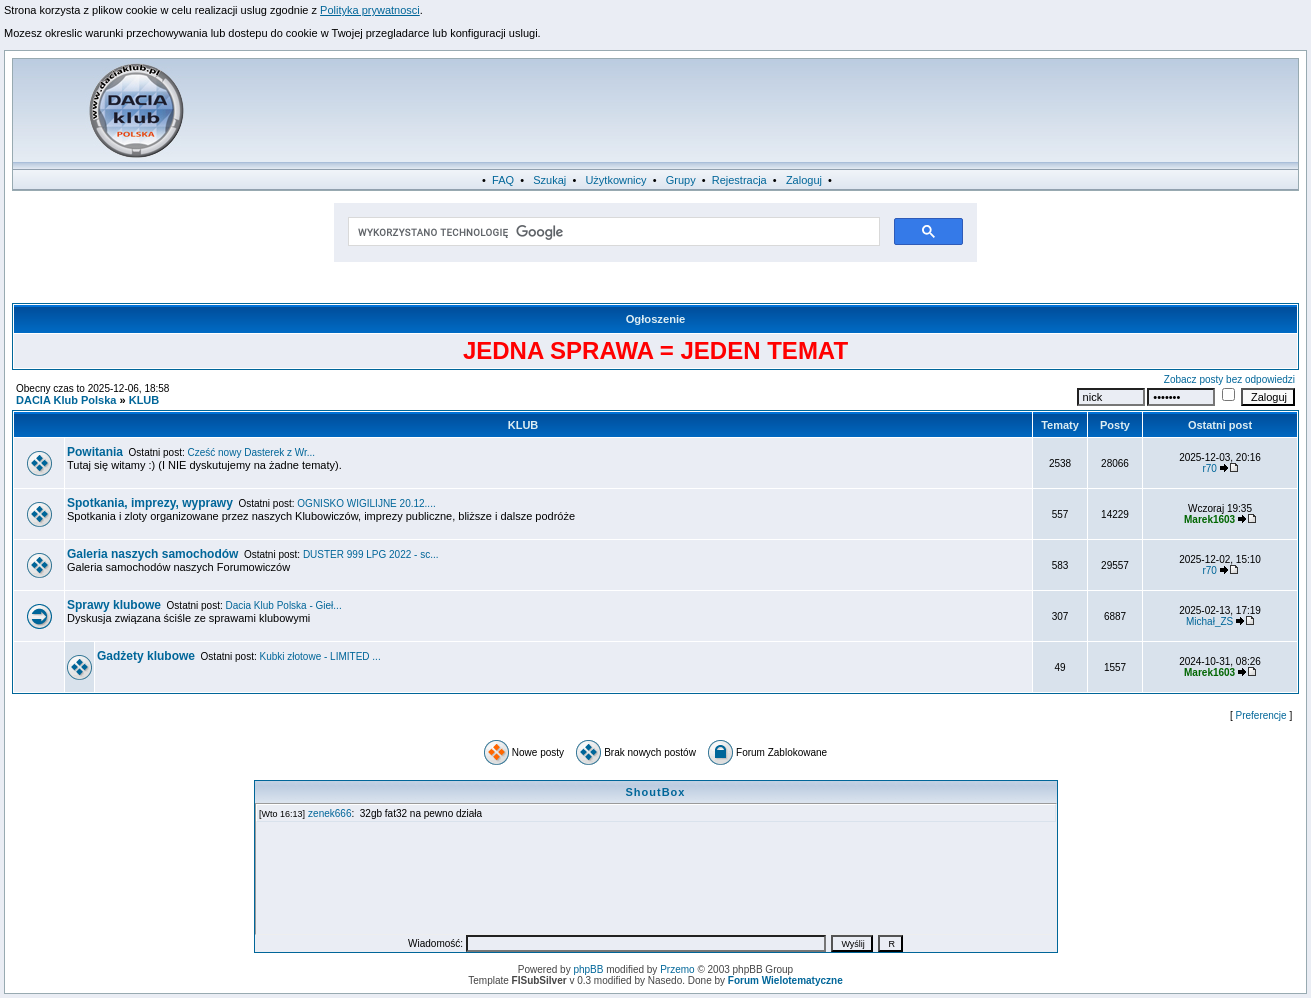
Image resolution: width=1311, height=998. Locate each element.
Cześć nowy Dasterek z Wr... (252, 452)
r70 (1209, 468)
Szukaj (549, 180)
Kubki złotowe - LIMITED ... (320, 656)
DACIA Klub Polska (66, 400)
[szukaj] (612, 232)
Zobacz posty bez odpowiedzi (1229, 379)
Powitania (95, 452)
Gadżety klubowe (146, 656)
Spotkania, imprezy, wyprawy (150, 503)
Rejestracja (739, 180)
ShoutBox (656, 792)
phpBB (588, 969)
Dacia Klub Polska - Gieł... (284, 605)
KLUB (144, 400)
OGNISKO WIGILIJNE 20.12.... (366, 503)
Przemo (677, 969)
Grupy (681, 180)
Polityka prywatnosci (370, 10)
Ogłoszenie (656, 319)
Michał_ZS (1209, 621)
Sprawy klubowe (114, 605)
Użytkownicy (615, 180)
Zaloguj (804, 180)
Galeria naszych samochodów (152, 554)
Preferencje (1261, 715)
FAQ (503, 180)
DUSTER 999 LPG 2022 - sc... (371, 554)
